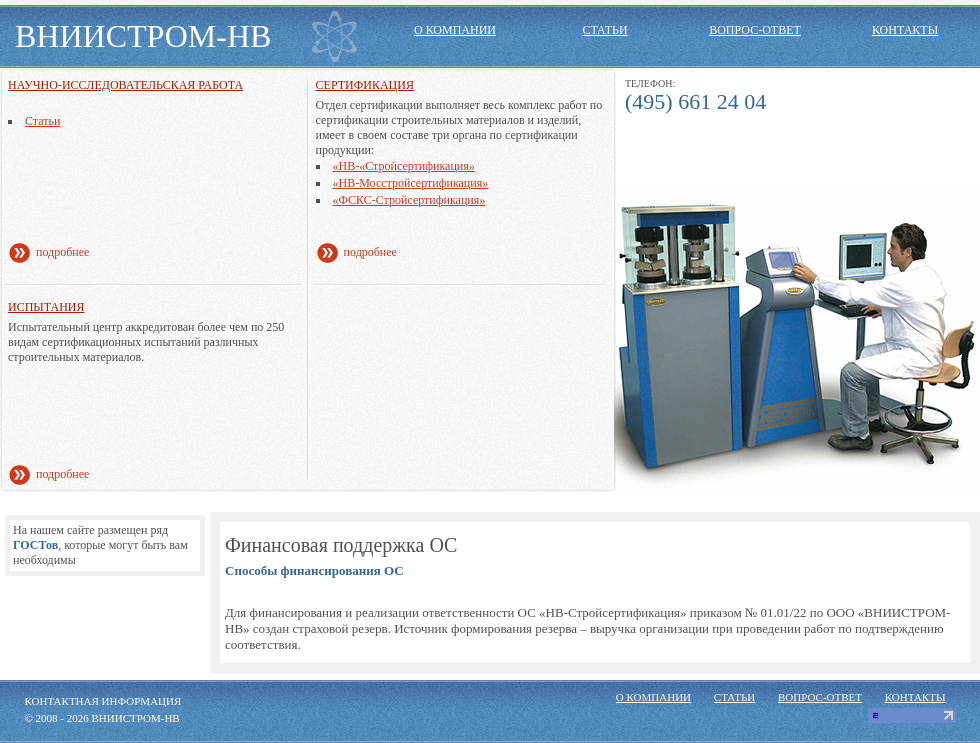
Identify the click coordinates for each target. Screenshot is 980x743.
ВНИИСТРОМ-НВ (143, 36)
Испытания (46, 307)
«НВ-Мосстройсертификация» (411, 183)
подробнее (62, 252)
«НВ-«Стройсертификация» (404, 166)
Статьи (42, 121)
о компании (455, 30)
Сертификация (365, 85)
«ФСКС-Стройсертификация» (409, 200)
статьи (604, 30)
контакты (905, 30)
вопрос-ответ (755, 30)
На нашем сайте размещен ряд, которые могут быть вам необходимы (100, 545)
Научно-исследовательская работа (125, 85)
